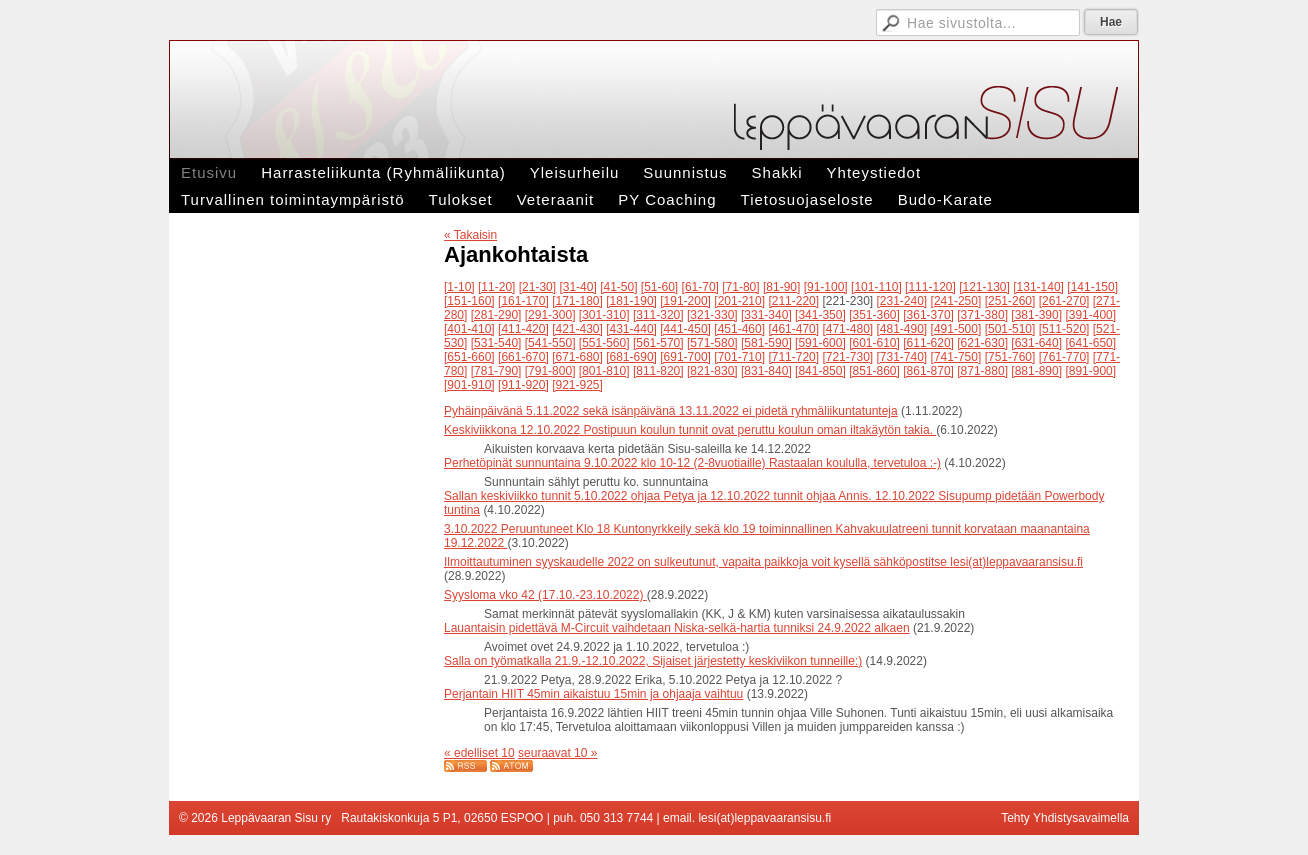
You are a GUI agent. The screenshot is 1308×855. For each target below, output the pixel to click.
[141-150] (1092, 287)
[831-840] (766, 371)
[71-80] (740, 287)
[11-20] (496, 287)
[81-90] (781, 287)
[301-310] (604, 315)
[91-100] (826, 287)
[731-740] (902, 357)
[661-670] (523, 357)
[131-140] (1038, 287)
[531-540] (496, 343)
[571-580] (712, 343)
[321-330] (712, 315)
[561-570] (658, 343)
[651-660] (469, 357)
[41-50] (618, 287)
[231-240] (902, 301)
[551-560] (604, 343)
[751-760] (1010, 357)
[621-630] (982, 343)
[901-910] (469, 385)
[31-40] (577, 287)
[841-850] (820, 371)
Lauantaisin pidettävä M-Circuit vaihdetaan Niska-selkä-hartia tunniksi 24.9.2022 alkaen (677, 628)
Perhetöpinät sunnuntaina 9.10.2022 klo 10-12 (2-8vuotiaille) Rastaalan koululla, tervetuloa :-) (692, 463)
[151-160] (469, 301)
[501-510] (1010, 329)
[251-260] (1010, 301)
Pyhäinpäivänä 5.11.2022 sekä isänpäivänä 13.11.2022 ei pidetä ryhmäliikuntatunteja (671, 411)
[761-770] (1064, 357)
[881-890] (1036, 371)
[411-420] (523, 329)
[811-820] (658, 371)
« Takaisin (470, 235)
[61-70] (700, 287)
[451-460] (739, 329)
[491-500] (956, 329)
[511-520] (1064, 329)
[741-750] (956, 357)
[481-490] (902, 329)
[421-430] (577, 329)
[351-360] (874, 315)
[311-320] (658, 315)
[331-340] (766, 315)
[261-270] (1064, 301)
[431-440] (631, 329)
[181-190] (631, 301)
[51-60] (659, 287)
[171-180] (577, 301)
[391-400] (1090, 315)
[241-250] (956, 301)
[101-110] (876, 287)
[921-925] (577, 385)
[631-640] (1036, 343)
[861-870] (928, 371)
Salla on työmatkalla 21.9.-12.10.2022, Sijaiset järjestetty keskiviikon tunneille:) (653, 661)
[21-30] (537, 287)
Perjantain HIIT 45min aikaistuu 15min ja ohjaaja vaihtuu (593, 694)
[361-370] (928, 315)
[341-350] (820, 315)
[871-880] (982, 371)
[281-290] (496, 315)
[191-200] (685, 301)
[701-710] (739, 357)
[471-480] (847, 329)
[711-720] (793, 357)
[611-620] (928, 343)
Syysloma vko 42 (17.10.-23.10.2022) (545, 595)
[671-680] (577, 357)
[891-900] (1090, 371)
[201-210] (739, 301)
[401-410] (469, 329)
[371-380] (982, 315)
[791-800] (550, 371)
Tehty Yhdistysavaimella (1065, 818)
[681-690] (631, 357)
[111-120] (930, 287)
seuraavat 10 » (557, 753)
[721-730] (847, 357)
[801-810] (604, 371)
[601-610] (874, 343)
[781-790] (496, 371)
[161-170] (523, 301)
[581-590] (766, 343)
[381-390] (1036, 315)
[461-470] (793, 329)
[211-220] (793, 301)
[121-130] (984, 287)
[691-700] (685, 357)
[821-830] (712, 371)
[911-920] (523, 385)
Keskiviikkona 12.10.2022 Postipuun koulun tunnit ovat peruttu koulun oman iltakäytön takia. (690, 430)
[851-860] (874, 371)
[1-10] (459, 287)
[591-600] (820, 343)
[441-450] (685, 329)
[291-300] (550, 315)
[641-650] (1090, 343)
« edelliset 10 (479, 753)
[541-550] (550, 343)
